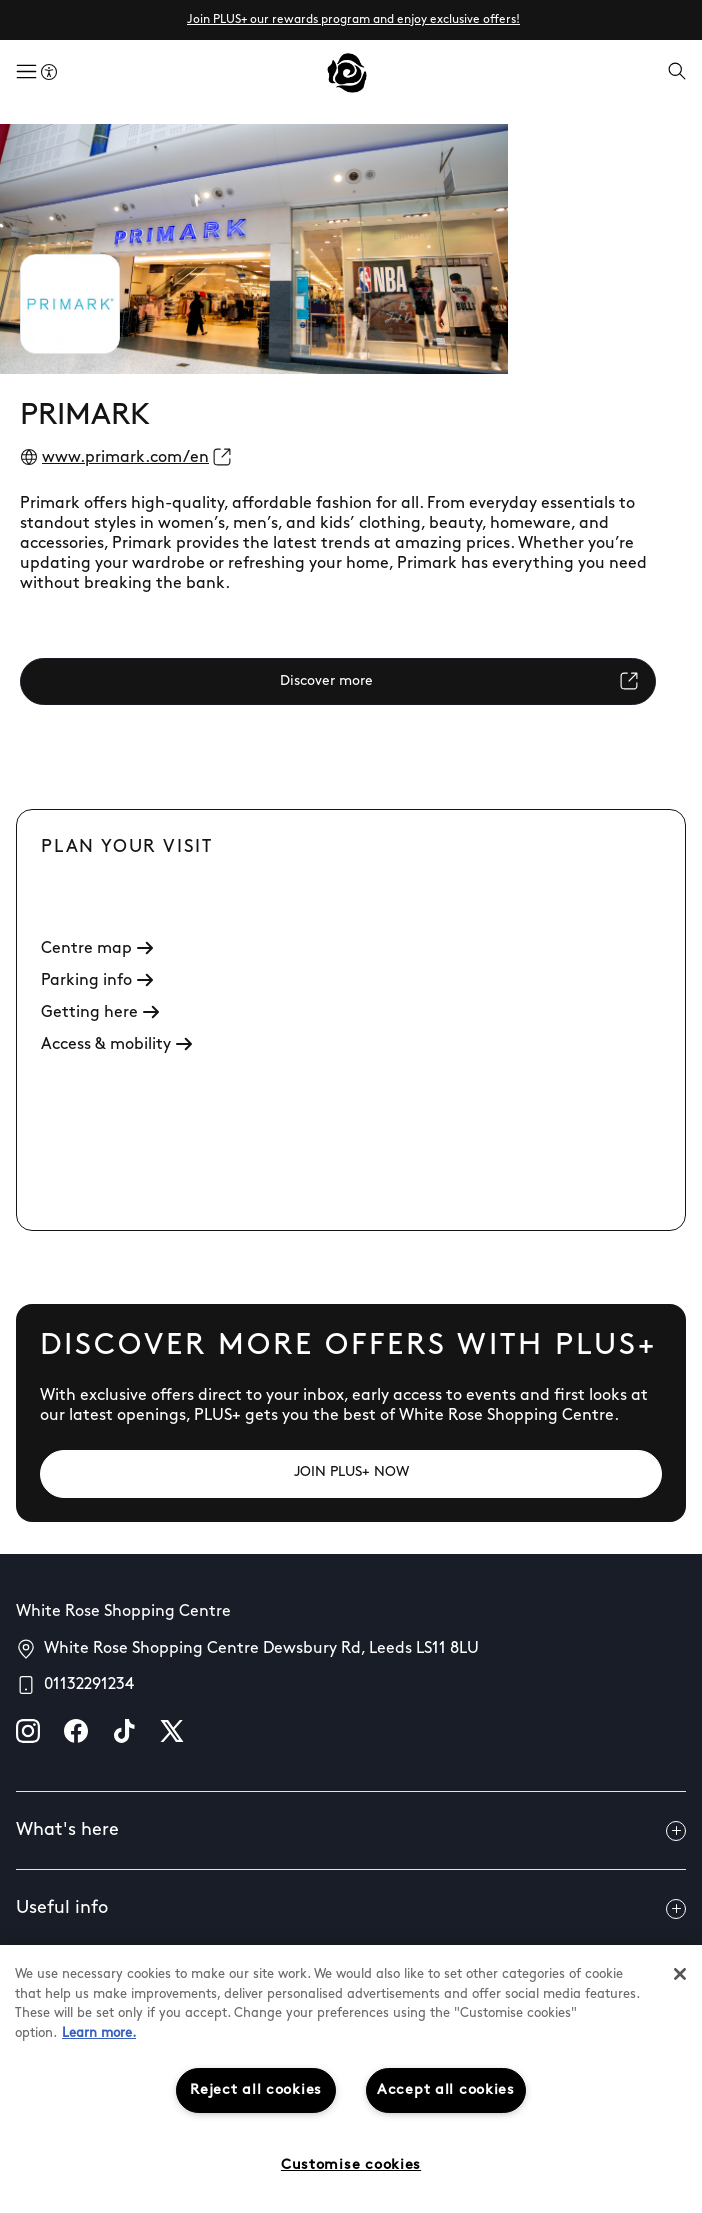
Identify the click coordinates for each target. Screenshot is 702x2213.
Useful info (351, 1909)
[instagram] (28, 1731)
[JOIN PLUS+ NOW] (351, 1474)
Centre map (97, 949)
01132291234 (89, 1685)
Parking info (97, 981)
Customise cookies (351, 2165)
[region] (351, 2079)
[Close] (680, 1974)
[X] (172, 1731)
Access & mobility (116, 1045)
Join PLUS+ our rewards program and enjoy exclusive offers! (353, 20)
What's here (351, 1831)
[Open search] (677, 73)
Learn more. (99, 2033)
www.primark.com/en (125, 458)
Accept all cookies (446, 2090)
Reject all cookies (256, 2090)
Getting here (100, 1013)
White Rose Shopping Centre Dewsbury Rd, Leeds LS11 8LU (261, 1649)
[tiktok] (124, 1731)
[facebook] (76, 1731)
